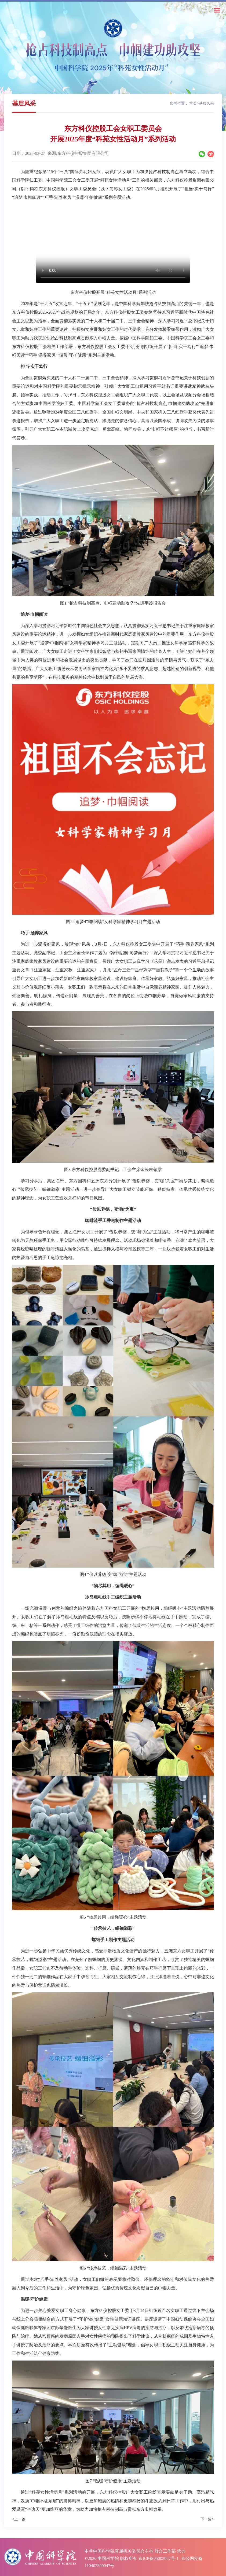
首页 (193, 103)
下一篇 (207, 2519)
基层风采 (206, 103)
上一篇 (18, 2519)
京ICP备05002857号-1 (158, 2558)
